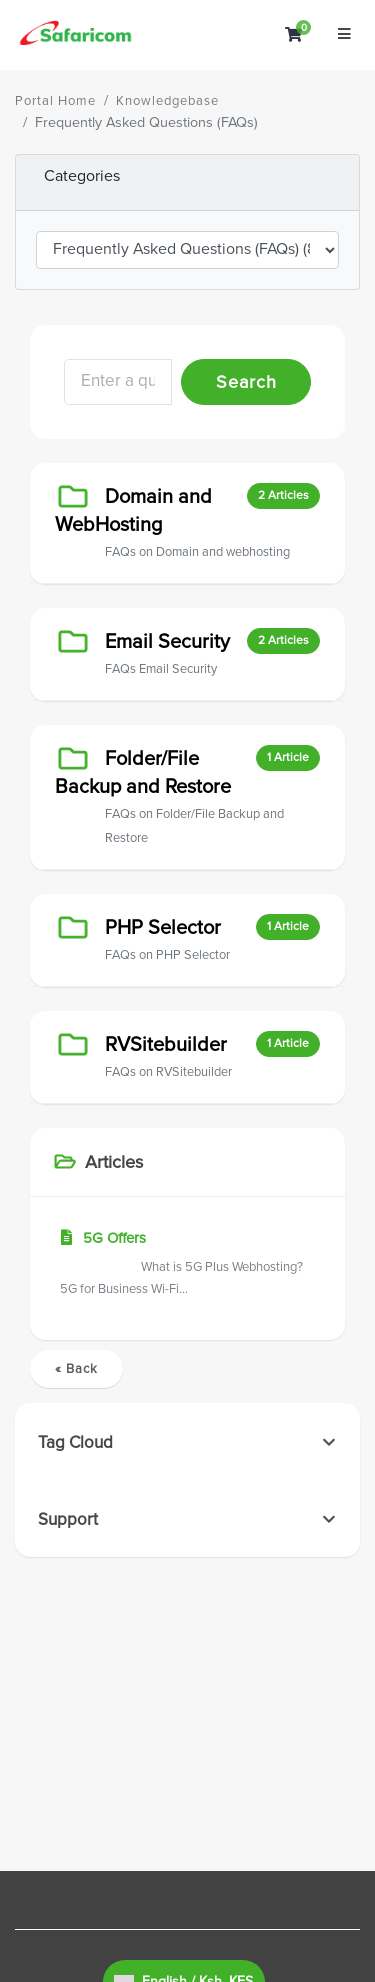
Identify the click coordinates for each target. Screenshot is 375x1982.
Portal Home (55, 101)
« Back (76, 1369)
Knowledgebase (167, 101)
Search (246, 382)
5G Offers (187, 1264)
